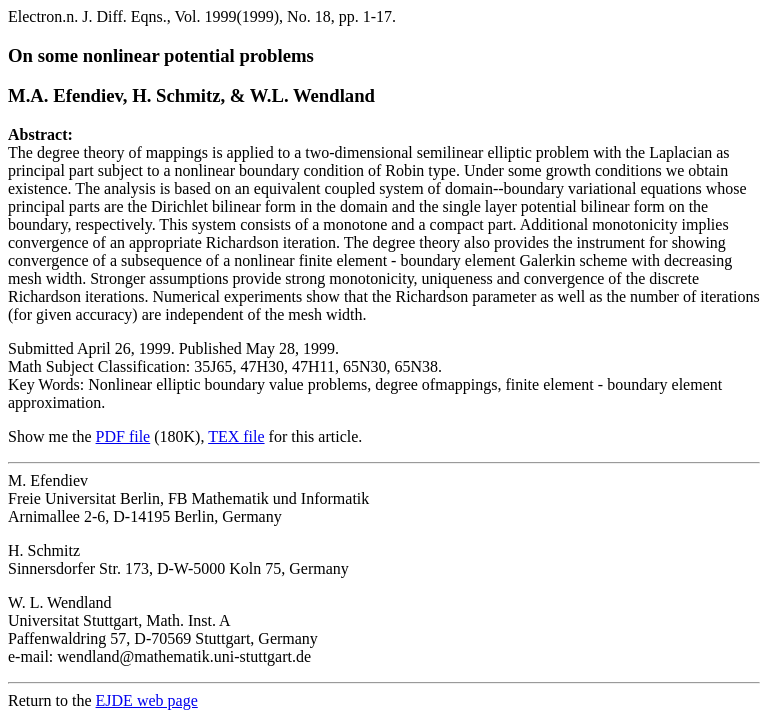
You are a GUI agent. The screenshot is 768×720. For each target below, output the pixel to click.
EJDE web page (147, 700)
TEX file (236, 436)
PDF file (123, 436)
